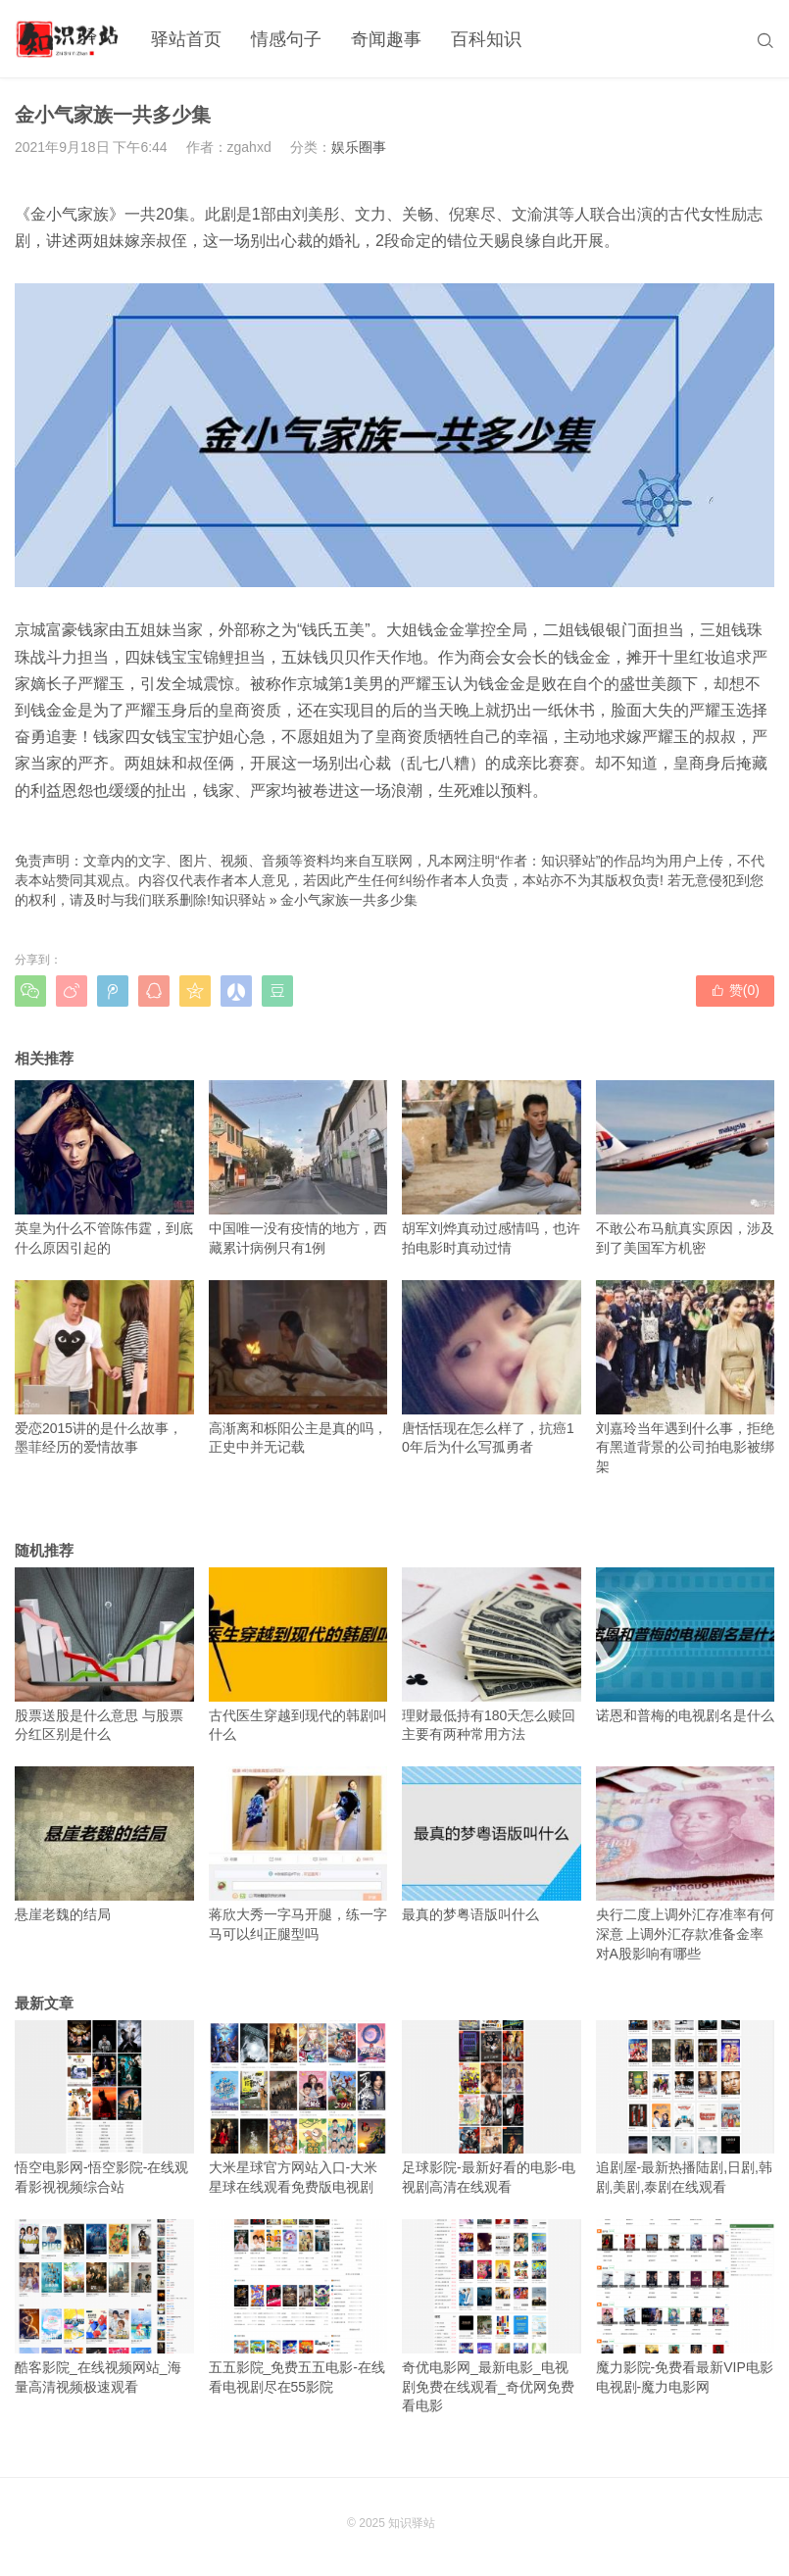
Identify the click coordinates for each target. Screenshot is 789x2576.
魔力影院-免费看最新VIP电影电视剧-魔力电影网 (685, 2306)
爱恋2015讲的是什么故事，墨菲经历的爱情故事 (104, 1367)
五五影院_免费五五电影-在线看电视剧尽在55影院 (298, 2306)
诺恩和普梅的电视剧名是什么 (685, 1645)
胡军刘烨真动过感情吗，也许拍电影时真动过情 (491, 1167)
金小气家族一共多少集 (349, 900)
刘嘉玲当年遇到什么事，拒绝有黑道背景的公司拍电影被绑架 (685, 1377)
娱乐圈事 (358, 147)
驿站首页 (186, 39)
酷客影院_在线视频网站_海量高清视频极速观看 (104, 2306)
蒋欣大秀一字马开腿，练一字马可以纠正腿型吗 (298, 1853)
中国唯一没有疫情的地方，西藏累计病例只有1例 (298, 1167)
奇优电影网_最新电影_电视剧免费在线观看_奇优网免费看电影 (491, 2316)
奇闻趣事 (386, 39)
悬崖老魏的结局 (104, 1844)
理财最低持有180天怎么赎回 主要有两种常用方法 (491, 1654)
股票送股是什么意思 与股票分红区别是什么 (104, 1654)
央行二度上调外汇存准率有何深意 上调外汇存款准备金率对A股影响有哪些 (685, 1863)
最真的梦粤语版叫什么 (491, 1844)
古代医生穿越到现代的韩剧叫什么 (298, 1654)
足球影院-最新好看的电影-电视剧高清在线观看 (491, 2107)
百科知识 (486, 39)
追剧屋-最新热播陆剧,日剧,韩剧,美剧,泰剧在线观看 (685, 2107)
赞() (735, 990)
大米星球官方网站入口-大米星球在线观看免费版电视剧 (298, 2107)
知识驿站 (238, 900)
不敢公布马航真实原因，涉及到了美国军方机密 (685, 1167)
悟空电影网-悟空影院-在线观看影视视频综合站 (104, 2107)
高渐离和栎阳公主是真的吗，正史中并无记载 (298, 1367)
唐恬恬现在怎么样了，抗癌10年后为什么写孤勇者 (491, 1367)
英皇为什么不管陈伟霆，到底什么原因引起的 (104, 1167)
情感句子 (286, 39)
